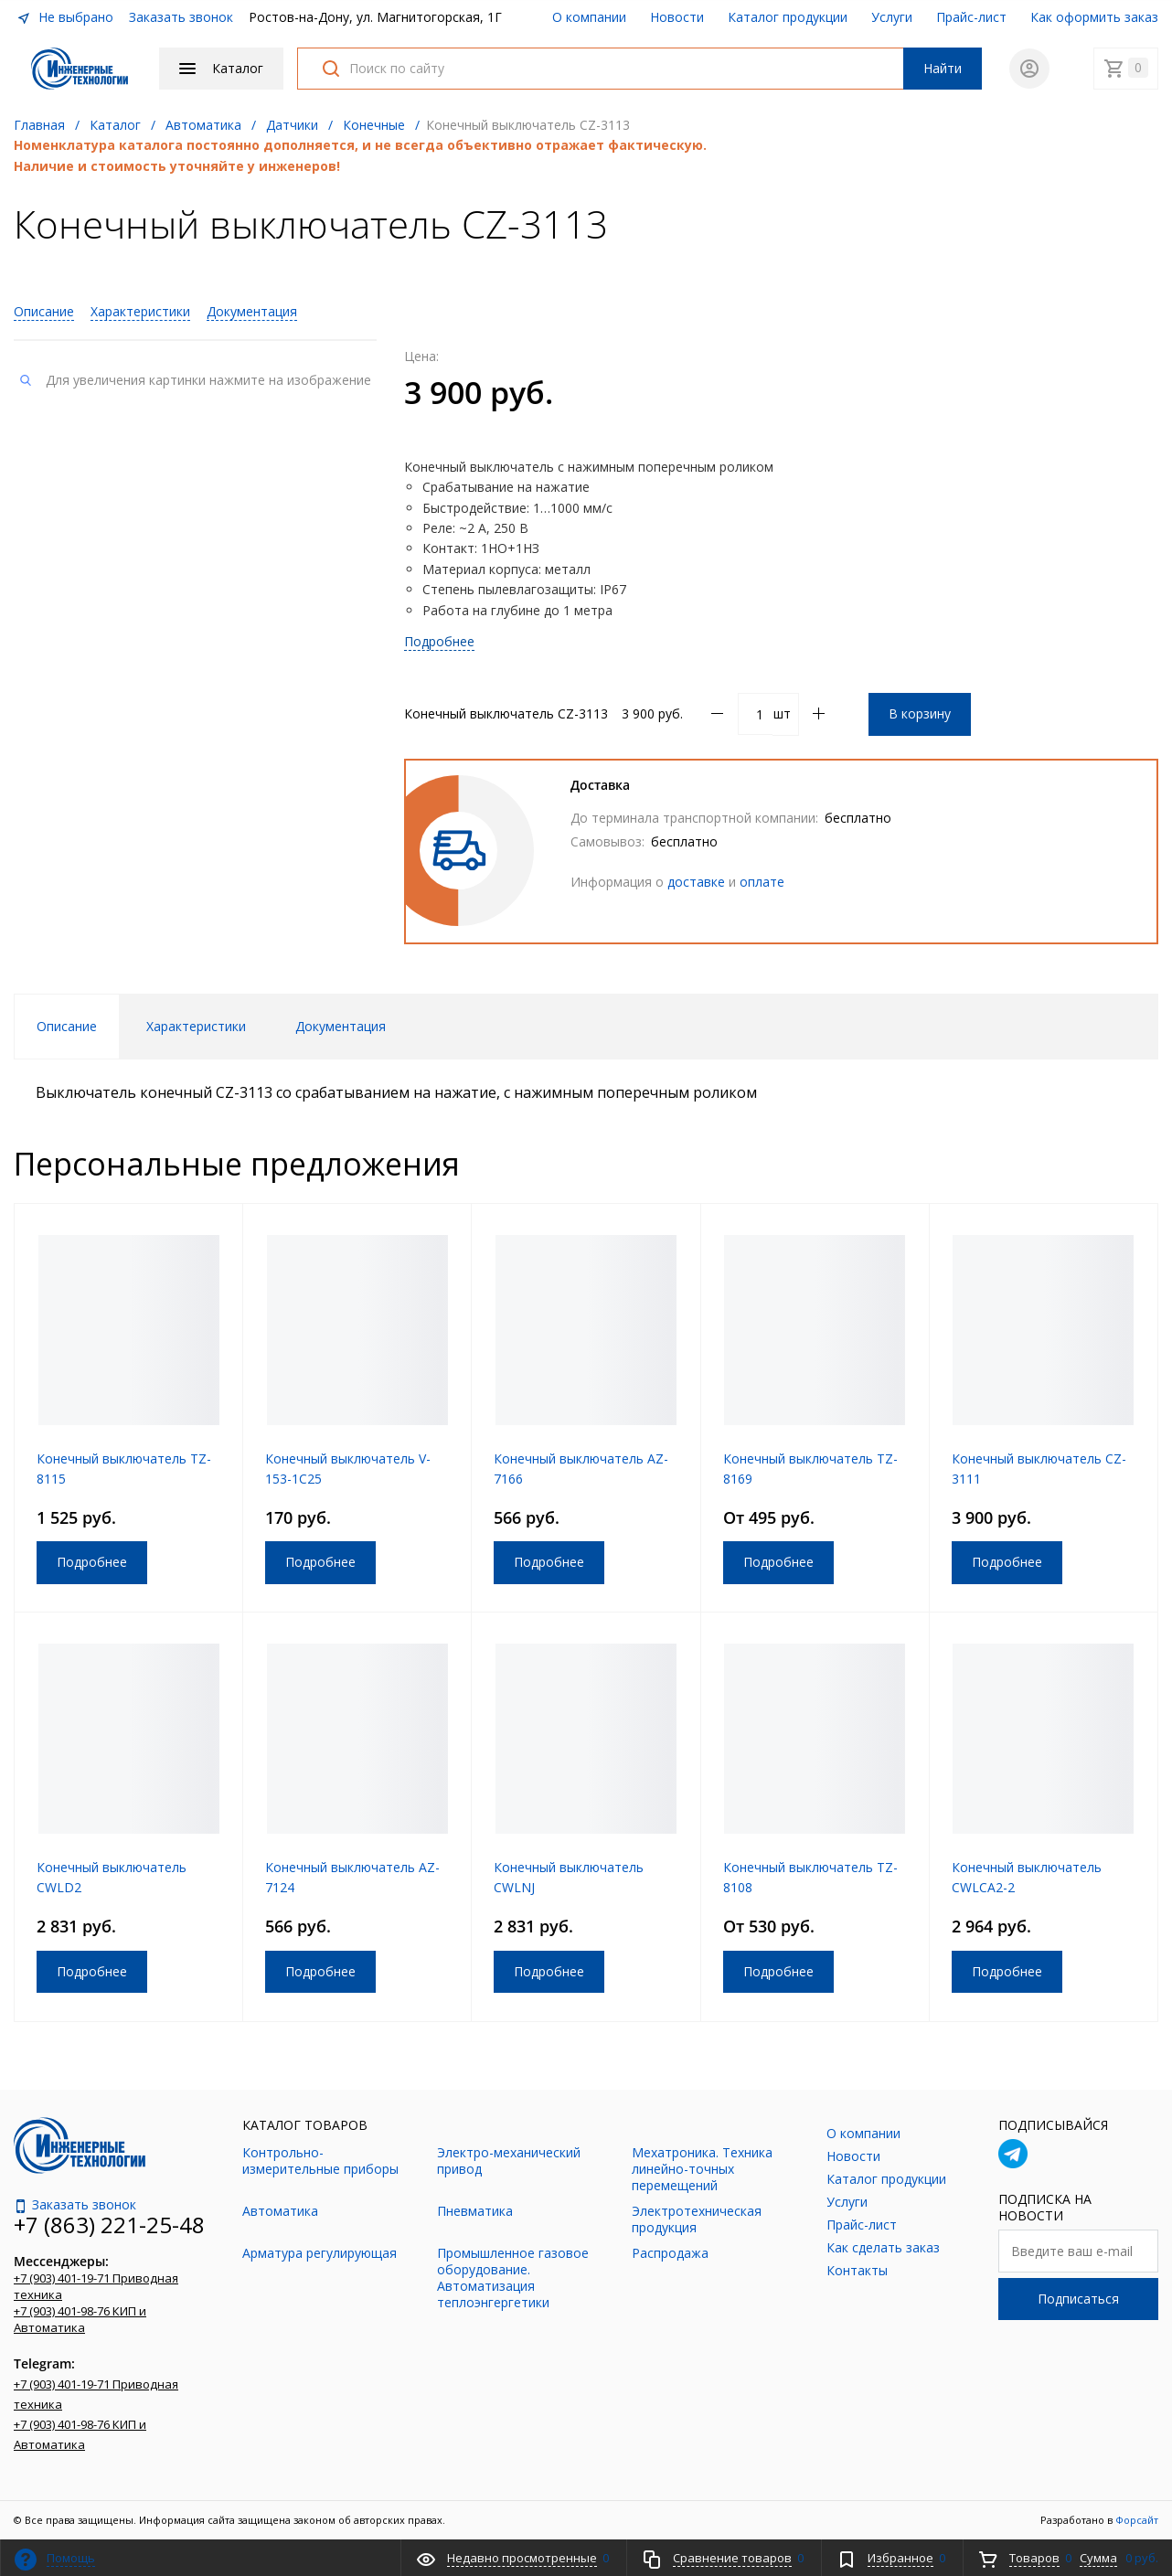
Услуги (891, 17)
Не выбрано (64, 17)
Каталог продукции (787, 17)
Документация (252, 311)
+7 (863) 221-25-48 (109, 2224)
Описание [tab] (67, 1026)
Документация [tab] (340, 1026)
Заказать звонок (181, 17)
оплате (762, 881)
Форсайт (1136, 2520)
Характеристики (140, 311)
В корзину (920, 713)
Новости (677, 17)
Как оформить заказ (1094, 17)
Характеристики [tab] (196, 1026)
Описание (44, 311)
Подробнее (439, 641)
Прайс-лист (971, 17)
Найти (942, 68)
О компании (589, 17)
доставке (696, 881)
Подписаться (1078, 2298)
